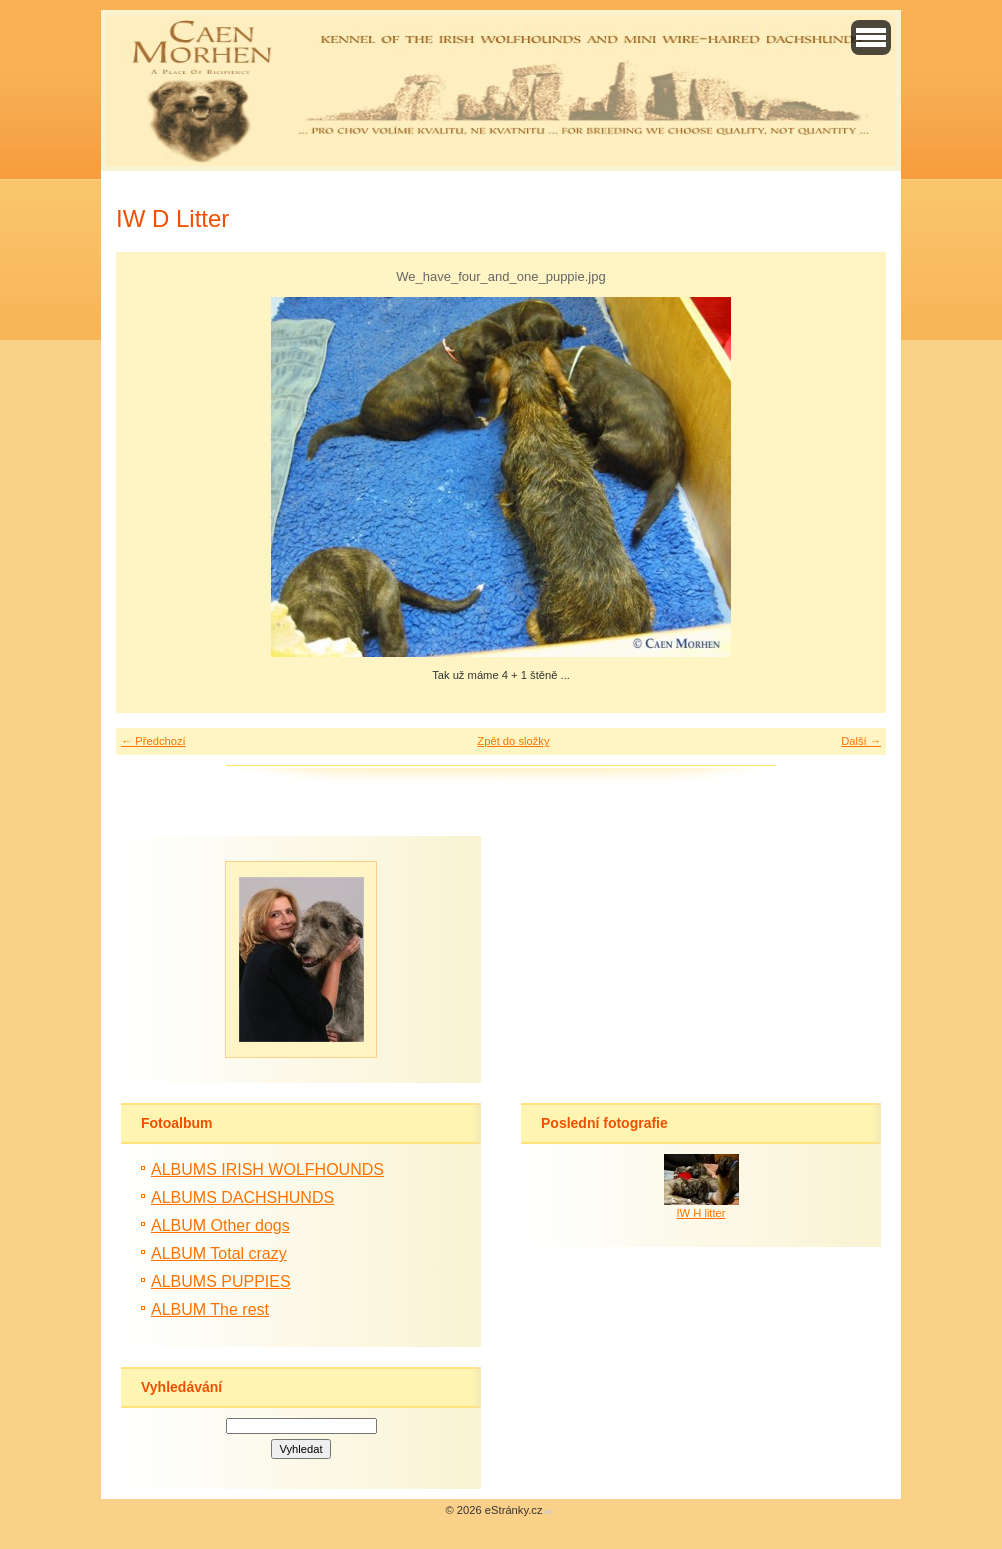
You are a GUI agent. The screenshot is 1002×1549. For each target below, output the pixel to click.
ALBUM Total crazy (219, 1253)
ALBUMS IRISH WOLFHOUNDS (267, 1169)
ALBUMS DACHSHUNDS (242, 1197)
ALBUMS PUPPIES (221, 1281)
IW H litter (700, 1213)
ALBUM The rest (210, 1309)
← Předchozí (153, 741)
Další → (861, 741)
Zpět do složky (513, 741)
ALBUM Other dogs (220, 1225)
